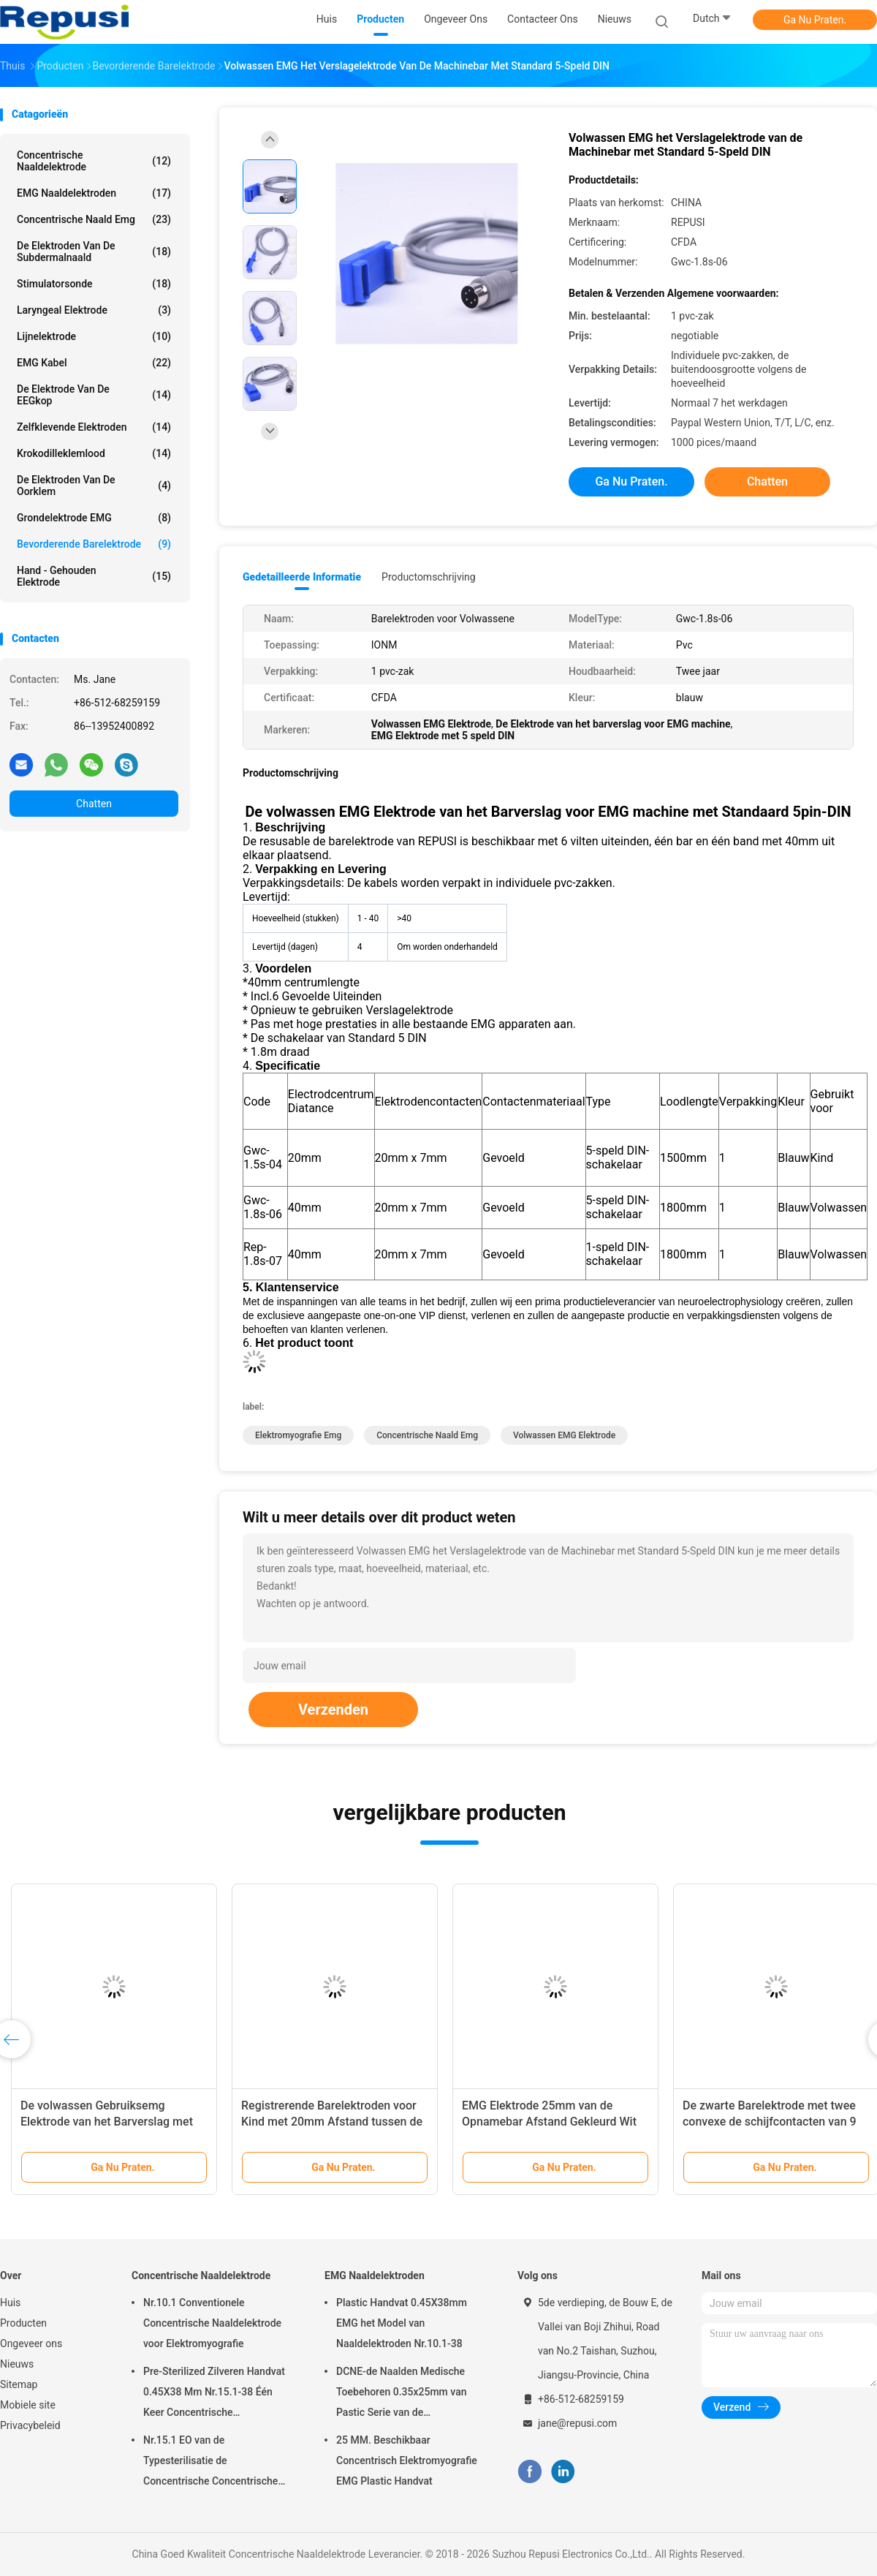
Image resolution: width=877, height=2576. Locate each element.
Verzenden (333, 1709)
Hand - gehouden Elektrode (94, 576)
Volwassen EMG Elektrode (564, 1435)
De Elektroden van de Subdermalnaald (94, 251)
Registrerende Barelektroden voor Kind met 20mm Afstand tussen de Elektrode (331, 2122)
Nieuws (17, 2364)
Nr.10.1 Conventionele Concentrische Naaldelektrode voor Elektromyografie (212, 2323)
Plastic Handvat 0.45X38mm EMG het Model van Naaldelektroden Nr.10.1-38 (401, 2323)
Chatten (94, 803)
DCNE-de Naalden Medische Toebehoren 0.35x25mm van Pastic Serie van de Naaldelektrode (401, 2393)
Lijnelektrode (94, 336)
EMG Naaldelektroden (94, 193)
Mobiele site (28, 2405)
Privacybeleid (30, 2425)
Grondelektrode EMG (94, 517)
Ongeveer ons (31, 2343)
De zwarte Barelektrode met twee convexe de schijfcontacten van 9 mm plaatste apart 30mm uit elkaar (774, 2122)
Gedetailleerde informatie (302, 577)
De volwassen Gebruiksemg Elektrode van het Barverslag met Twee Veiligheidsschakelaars (106, 2122)
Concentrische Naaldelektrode (94, 161)
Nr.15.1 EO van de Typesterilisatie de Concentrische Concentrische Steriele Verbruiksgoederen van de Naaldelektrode (214, 2462)
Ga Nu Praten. (814, 20)
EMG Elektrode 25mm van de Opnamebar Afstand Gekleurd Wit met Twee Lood (549, 2122)
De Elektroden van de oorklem (94, 485)
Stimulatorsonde (94, 283)
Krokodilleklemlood (94, 453)
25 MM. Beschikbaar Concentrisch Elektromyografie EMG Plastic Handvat (406, 2460)
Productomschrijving (428, 577)
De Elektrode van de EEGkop (94, 395)
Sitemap (18, 2384)
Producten (23, 2323)
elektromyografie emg (298, 1435)
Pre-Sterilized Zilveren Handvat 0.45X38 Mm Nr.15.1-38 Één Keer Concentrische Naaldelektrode (214, 2393)
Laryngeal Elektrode (94, 310)
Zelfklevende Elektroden (94, 427)
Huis (10, 2302)
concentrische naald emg (94, 219)
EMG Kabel (94, 362)
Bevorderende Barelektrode (94, 544)
